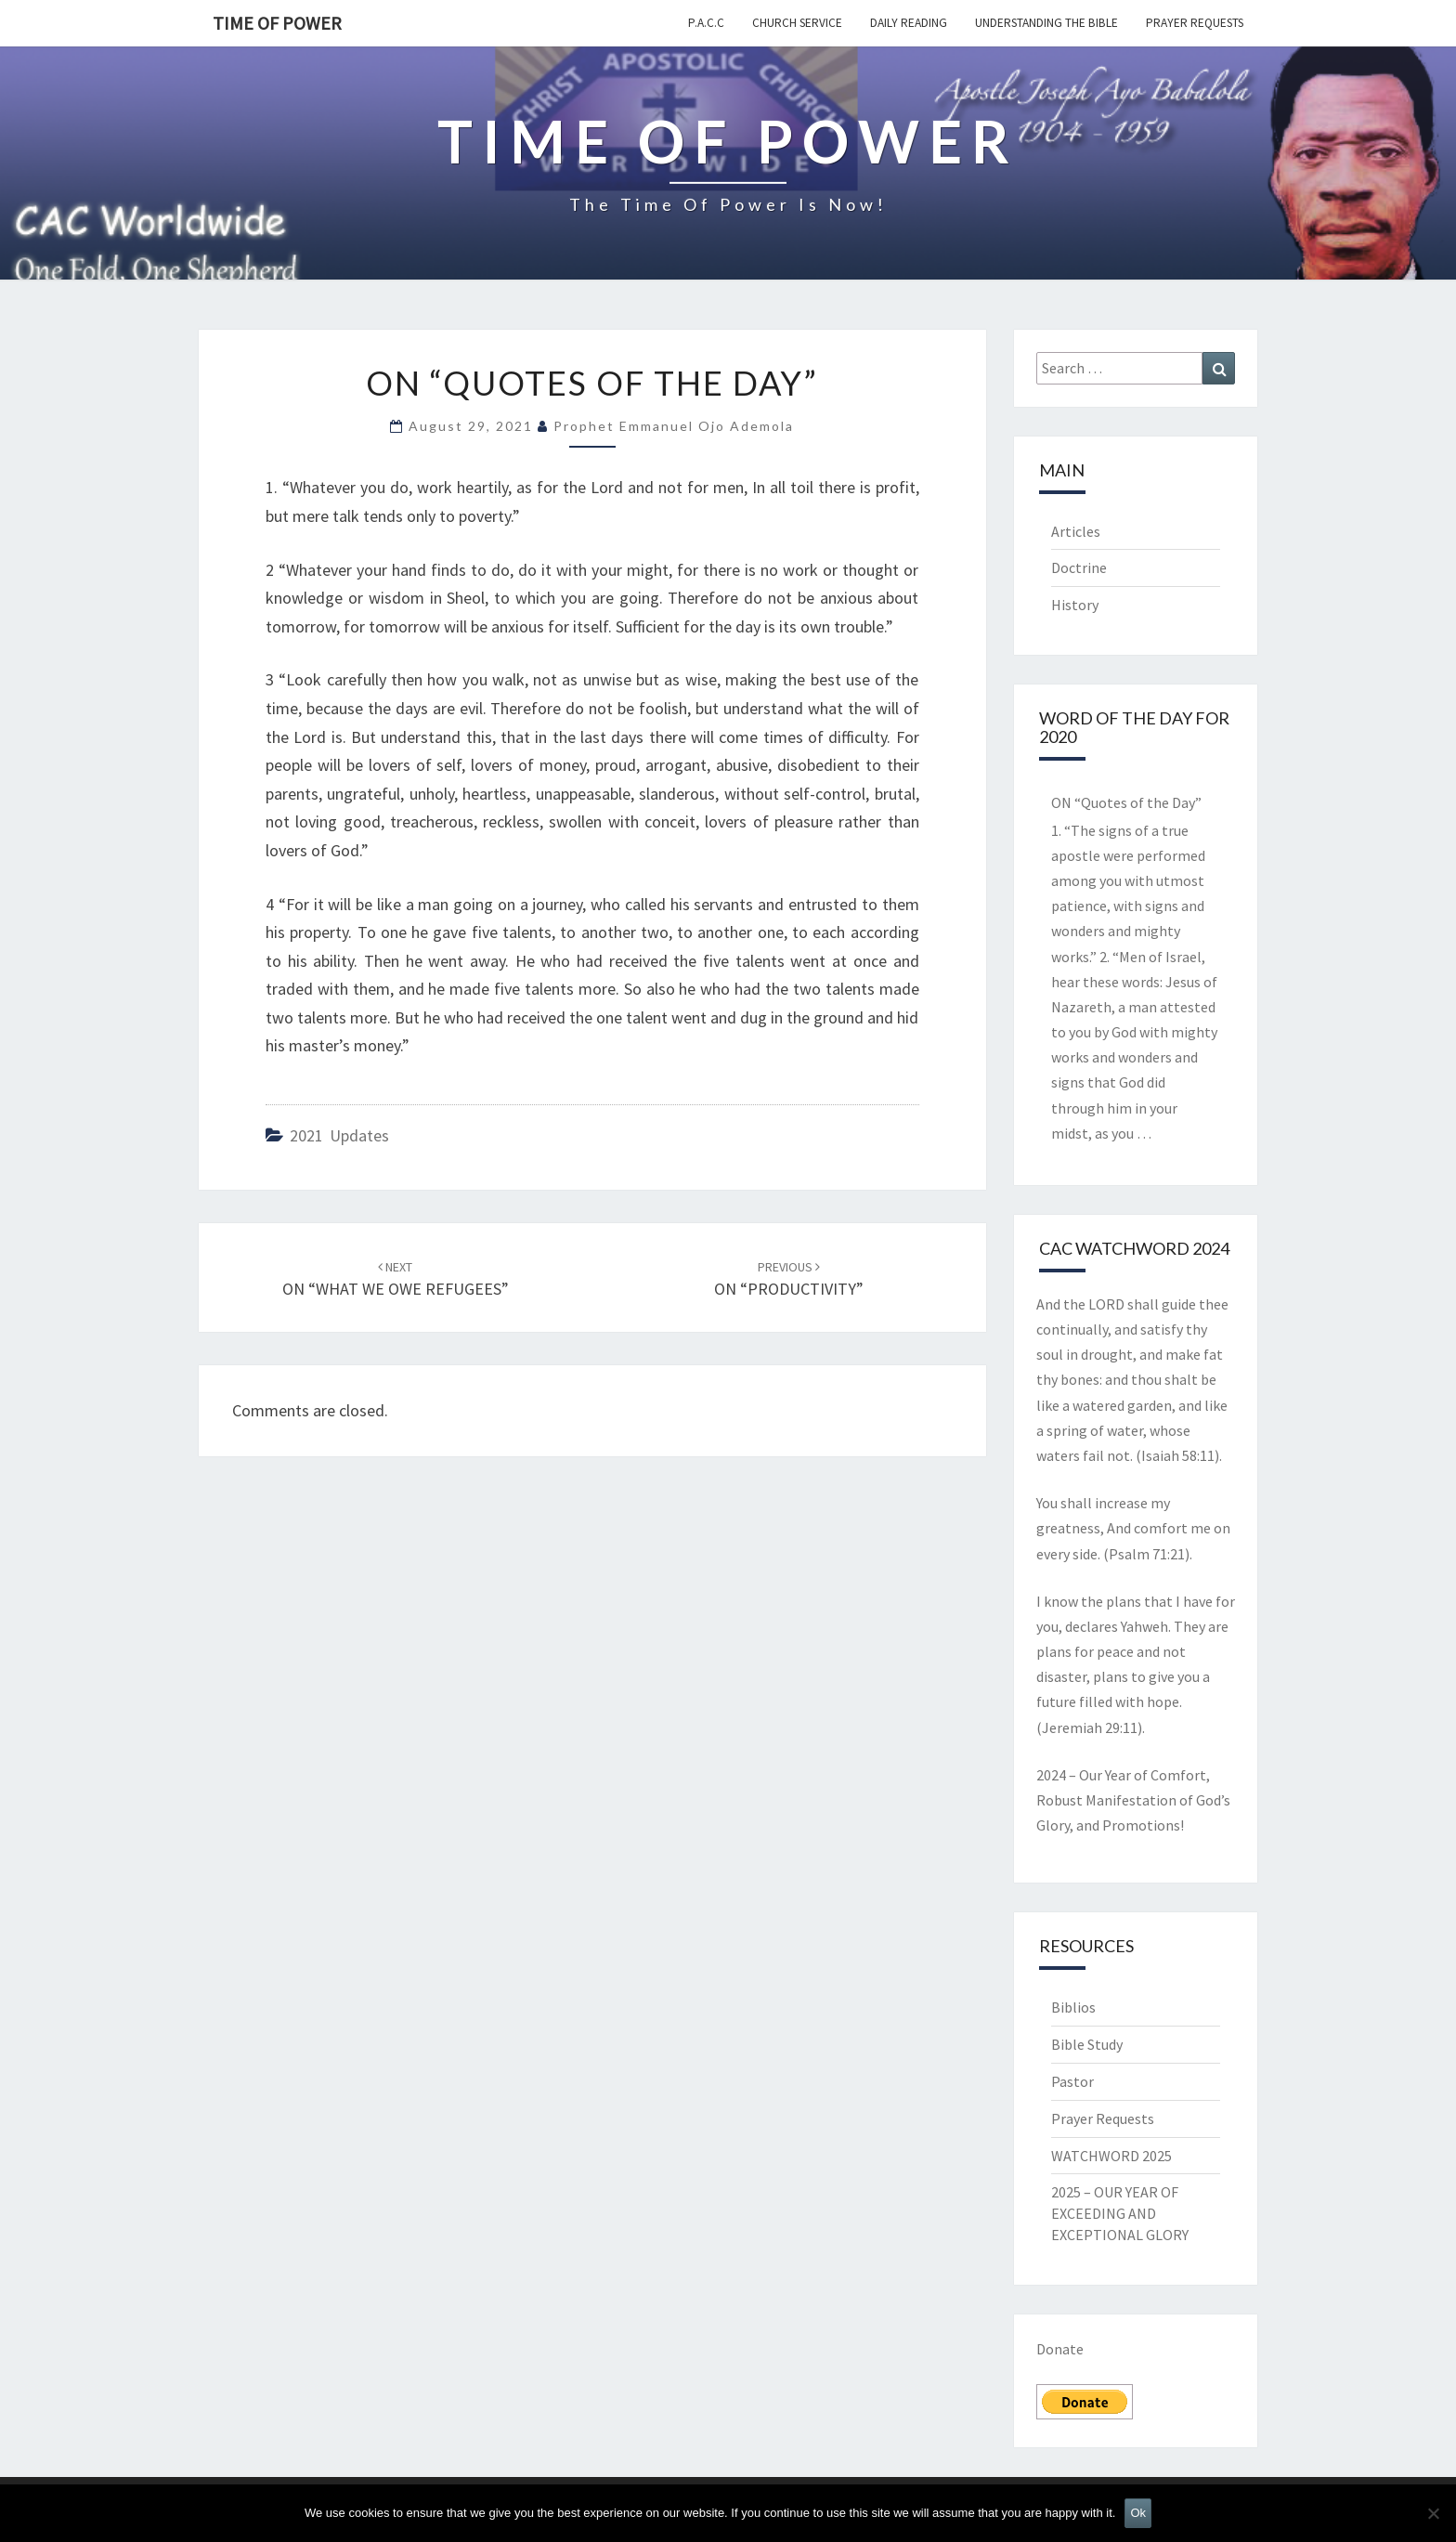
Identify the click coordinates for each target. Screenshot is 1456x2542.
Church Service (797, 23)
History (1074, 604)
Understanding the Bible (1046, 23)
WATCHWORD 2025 (1111, 2155)
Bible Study (1087, 2044)
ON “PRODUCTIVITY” (789, 1279)
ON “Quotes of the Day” (1126, 802)
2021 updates (339, 1135)
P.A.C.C (706, 23)
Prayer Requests (1194, 23)
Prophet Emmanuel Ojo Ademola (673, 426)
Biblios (1073, 2007)
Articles (1075, 531)
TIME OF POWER (277, 22)
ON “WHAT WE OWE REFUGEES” (395, 1279)
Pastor (1072, 2081)
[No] (1433, 2513)
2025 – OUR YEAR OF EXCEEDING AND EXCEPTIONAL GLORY (1120, 2213)
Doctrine (1079, 567)
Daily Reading (908, 23)
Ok (1138, 2513)
